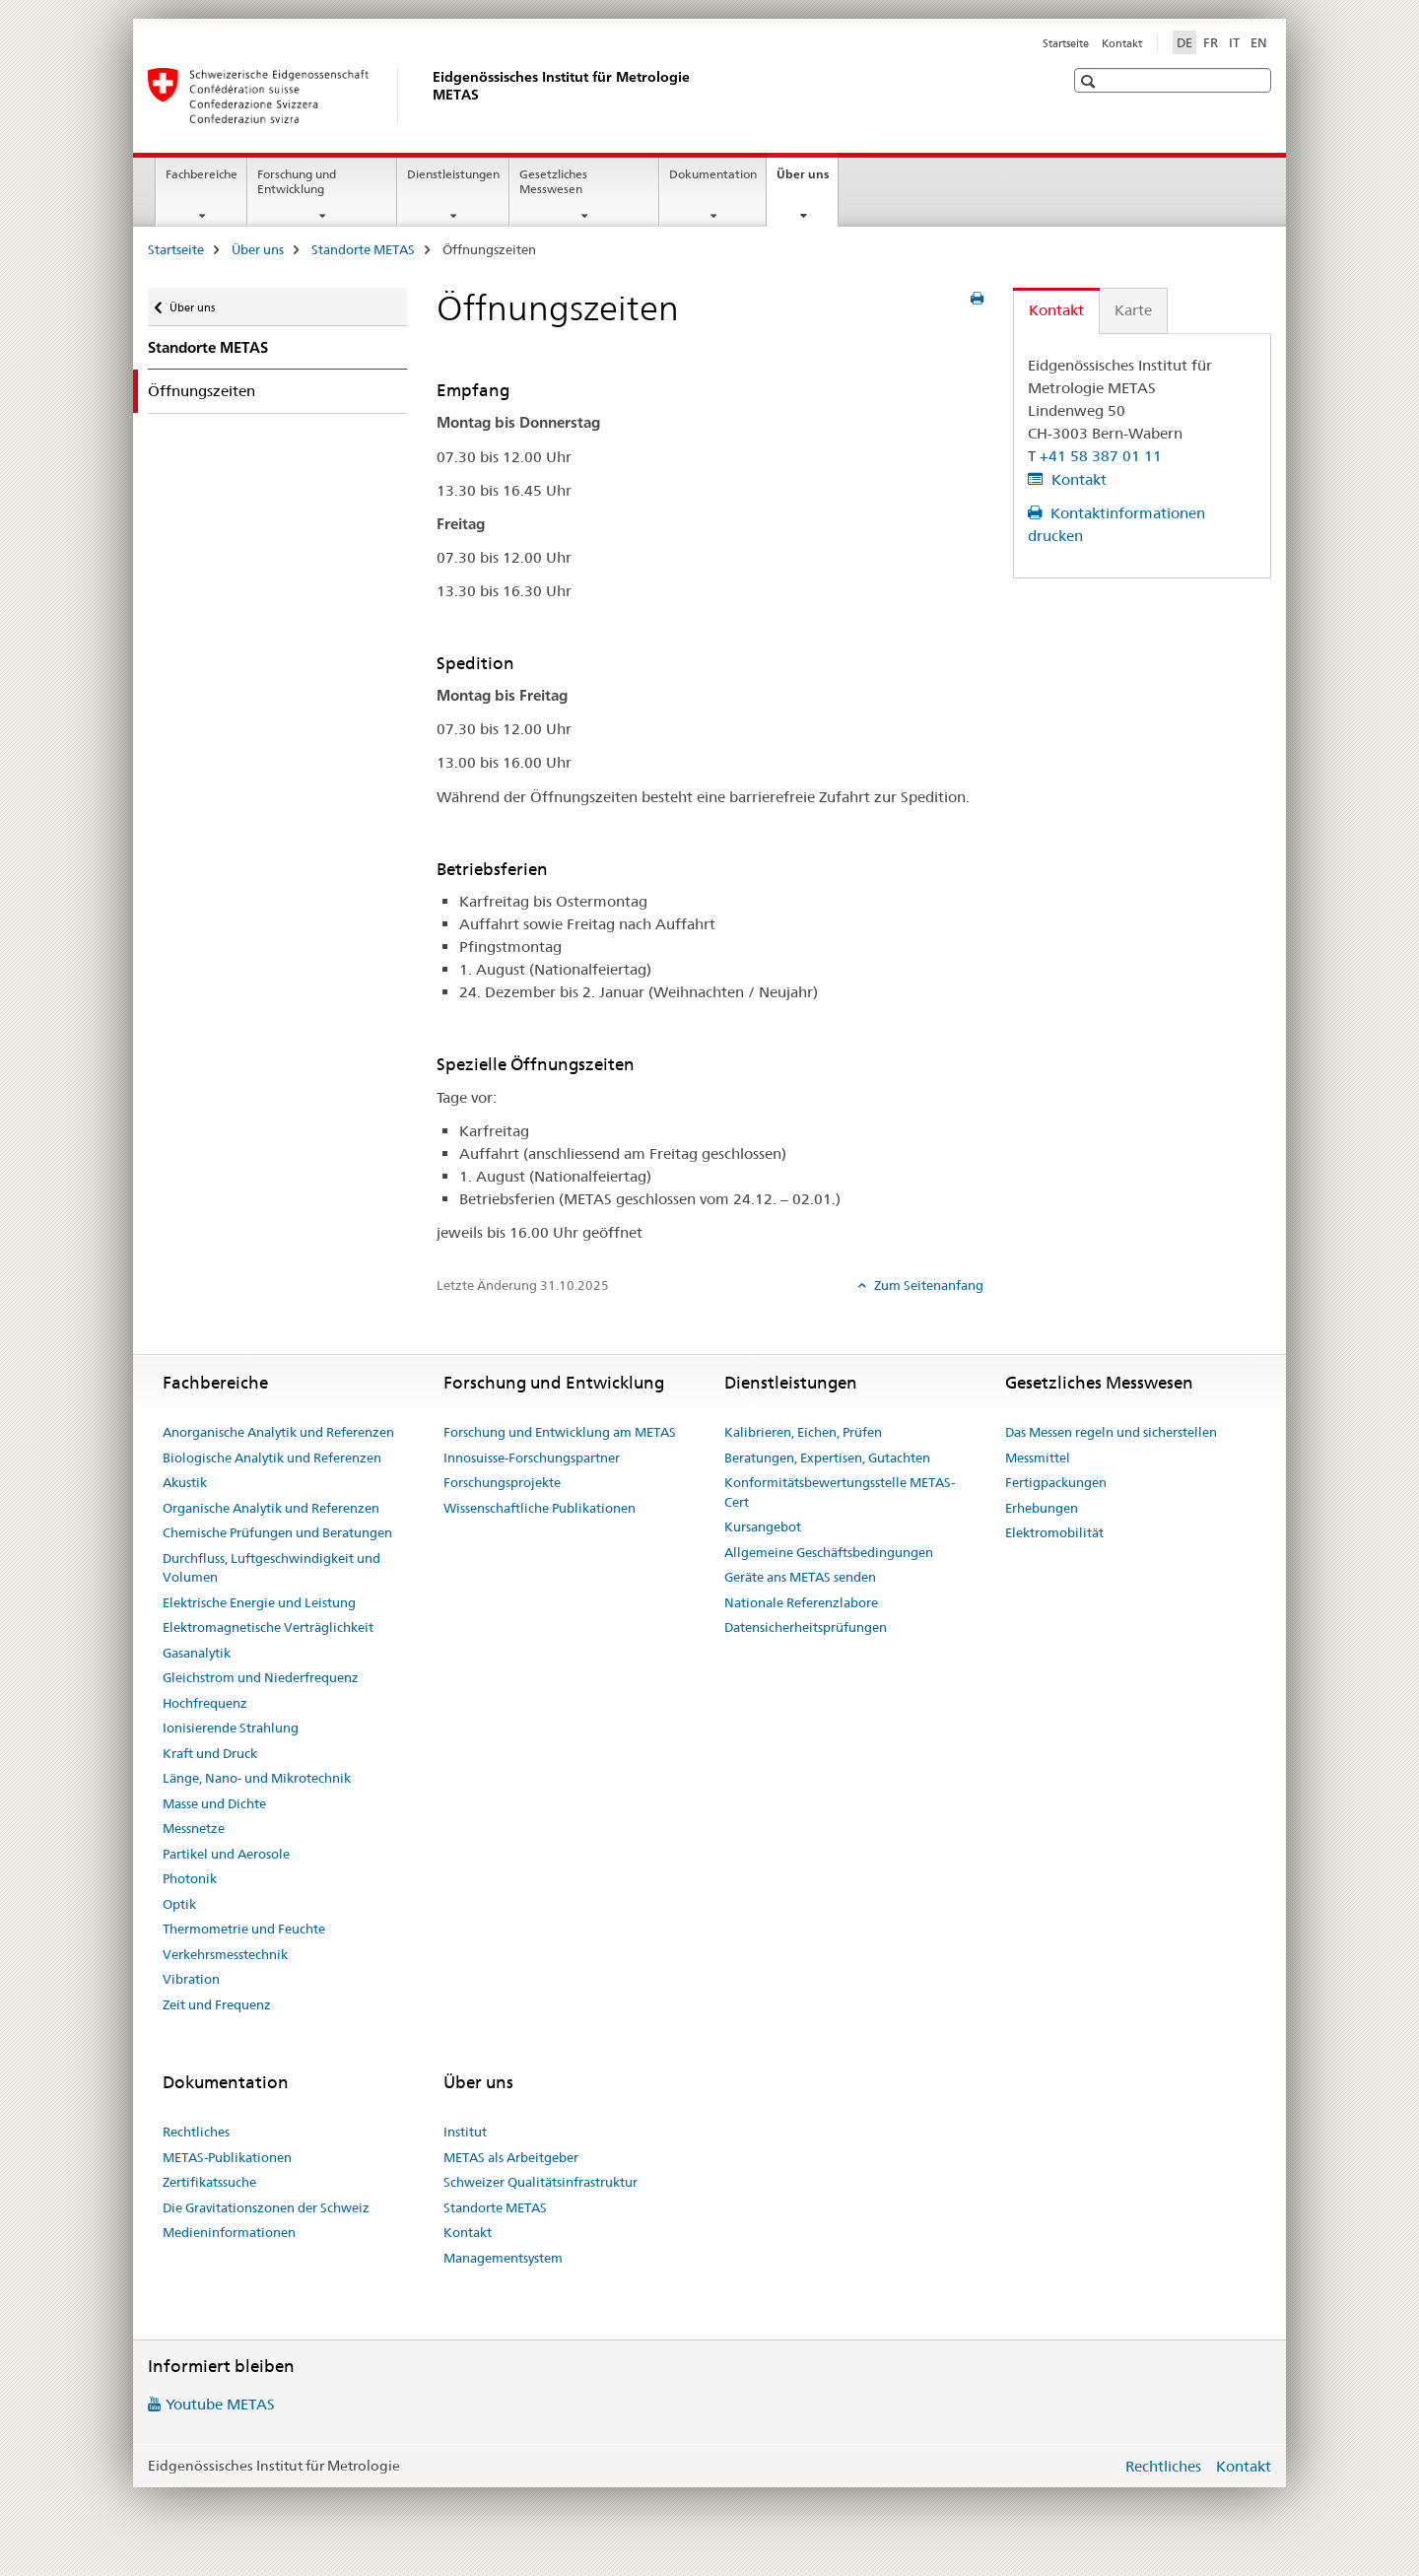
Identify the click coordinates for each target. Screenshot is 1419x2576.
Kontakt (1122, 43)
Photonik (190, 1878)
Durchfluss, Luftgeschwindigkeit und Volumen (271, 1568)
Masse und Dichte (214, 1803)
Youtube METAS (220, 2404)
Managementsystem (503, 2258)
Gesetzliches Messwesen (553, 181)
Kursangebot (762, 1526)
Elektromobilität (1054, 1532)
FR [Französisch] (1210, 42)
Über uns (807, 180)
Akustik (185, 1482)
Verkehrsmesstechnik (225, 1954)
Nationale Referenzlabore (801, 1602)
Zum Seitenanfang (927, 1285)
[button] (1090, 81)
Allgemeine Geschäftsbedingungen (828, 1552)
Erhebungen (1041, 1508)
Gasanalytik (197, 1653)
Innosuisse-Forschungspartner (531, 1457)
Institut (465, 2131)
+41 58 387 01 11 (1101, 455)
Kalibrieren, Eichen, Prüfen (803, 1432)
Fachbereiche (201, 174)
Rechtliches (196, 2131)
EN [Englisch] (1258, 42)
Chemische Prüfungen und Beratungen (277, 1532)
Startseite (1066, 43)
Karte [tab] (1133, 310)
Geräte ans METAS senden (800, 1577)
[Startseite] (429, 95)
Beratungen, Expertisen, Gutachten (827, 1457)
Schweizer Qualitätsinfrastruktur (540, 2182)
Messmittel (1037, 1457)
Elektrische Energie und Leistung (259, 1602)
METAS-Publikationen (227, 2157)
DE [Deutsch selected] (1184, 42)
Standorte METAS (363, 249)
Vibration (191, 1979)
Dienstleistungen (453, 174)
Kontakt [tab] (1056, 310)
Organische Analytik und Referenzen (271, 1508)
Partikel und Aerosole (226, 1854)
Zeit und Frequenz (217, 2004)
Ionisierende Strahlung (231, 1727)
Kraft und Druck (210, 1753)
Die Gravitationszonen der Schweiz (266, 2207)
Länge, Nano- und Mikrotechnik (257, 1778)
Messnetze (194, 1828)
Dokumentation (713, 174)
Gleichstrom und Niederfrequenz (261, 1677)
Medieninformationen (229, 2232)
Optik (179, 1904)
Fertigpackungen (1056, 1482)
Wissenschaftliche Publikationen (539, 1508)
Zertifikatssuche (209, 2182)
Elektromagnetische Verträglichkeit (268, 1627)
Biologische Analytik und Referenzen (272, 1457)
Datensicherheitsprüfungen (805, 1627)
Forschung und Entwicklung (296, 181)
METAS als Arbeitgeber (510, 2157)
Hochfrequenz (205, 1703)
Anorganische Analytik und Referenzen (278, 1432)
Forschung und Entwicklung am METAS (559, 1432)
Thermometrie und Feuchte (244, 1928)
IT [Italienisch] (1234, 42)
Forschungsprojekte (502, 1482)
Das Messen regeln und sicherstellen (1111, 1432)
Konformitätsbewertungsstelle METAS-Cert (839, 1492)
